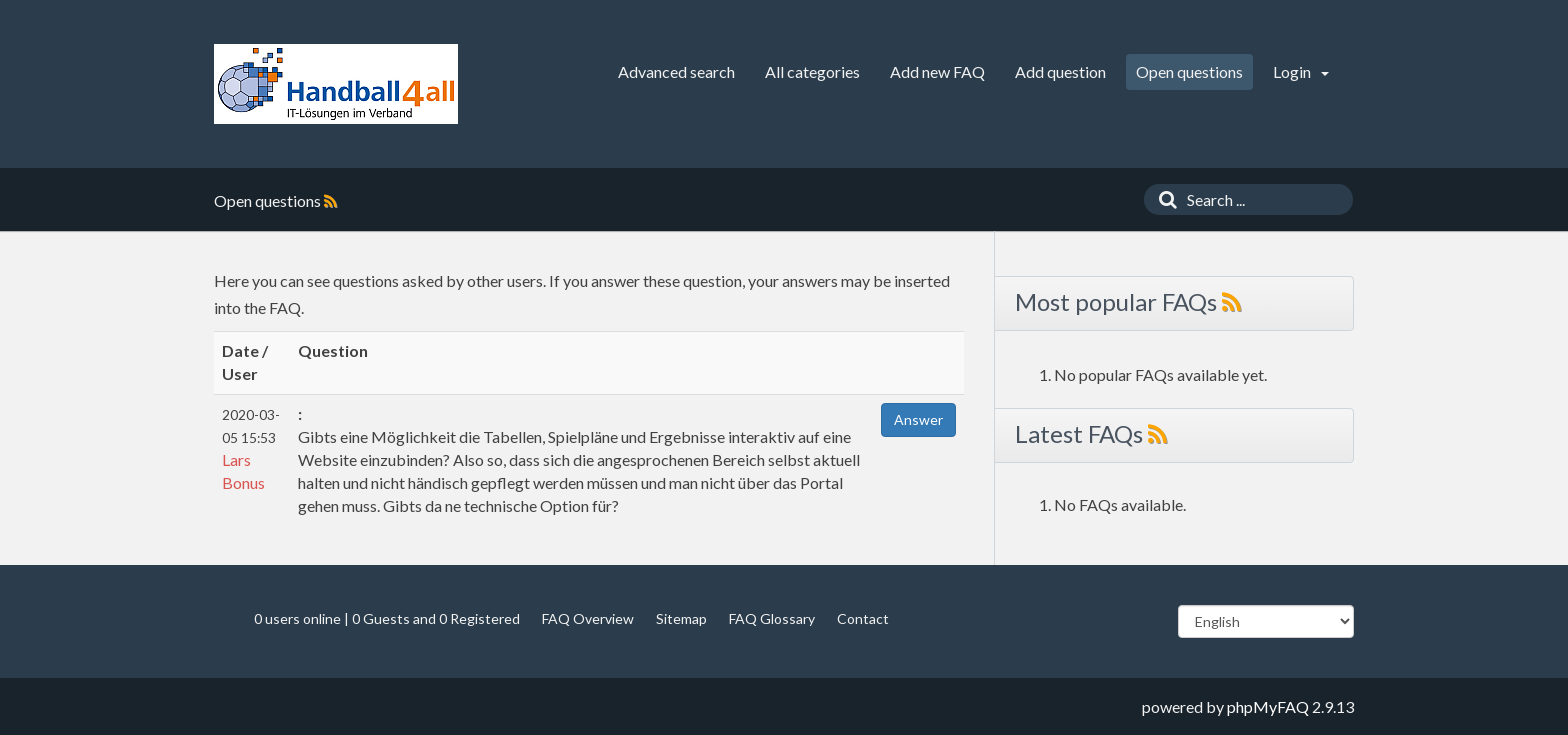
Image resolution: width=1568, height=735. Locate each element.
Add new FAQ (937, 71)
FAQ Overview (588, 618)
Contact (863, 618)
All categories (812, 71)
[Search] (1163, 199)
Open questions (1189, 71)
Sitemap (681, 618)
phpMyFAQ (1268, 706)
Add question (1060, 71)
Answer (918, 419)
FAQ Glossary (772, 618)
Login (1301, 71)
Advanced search (676, 71)
